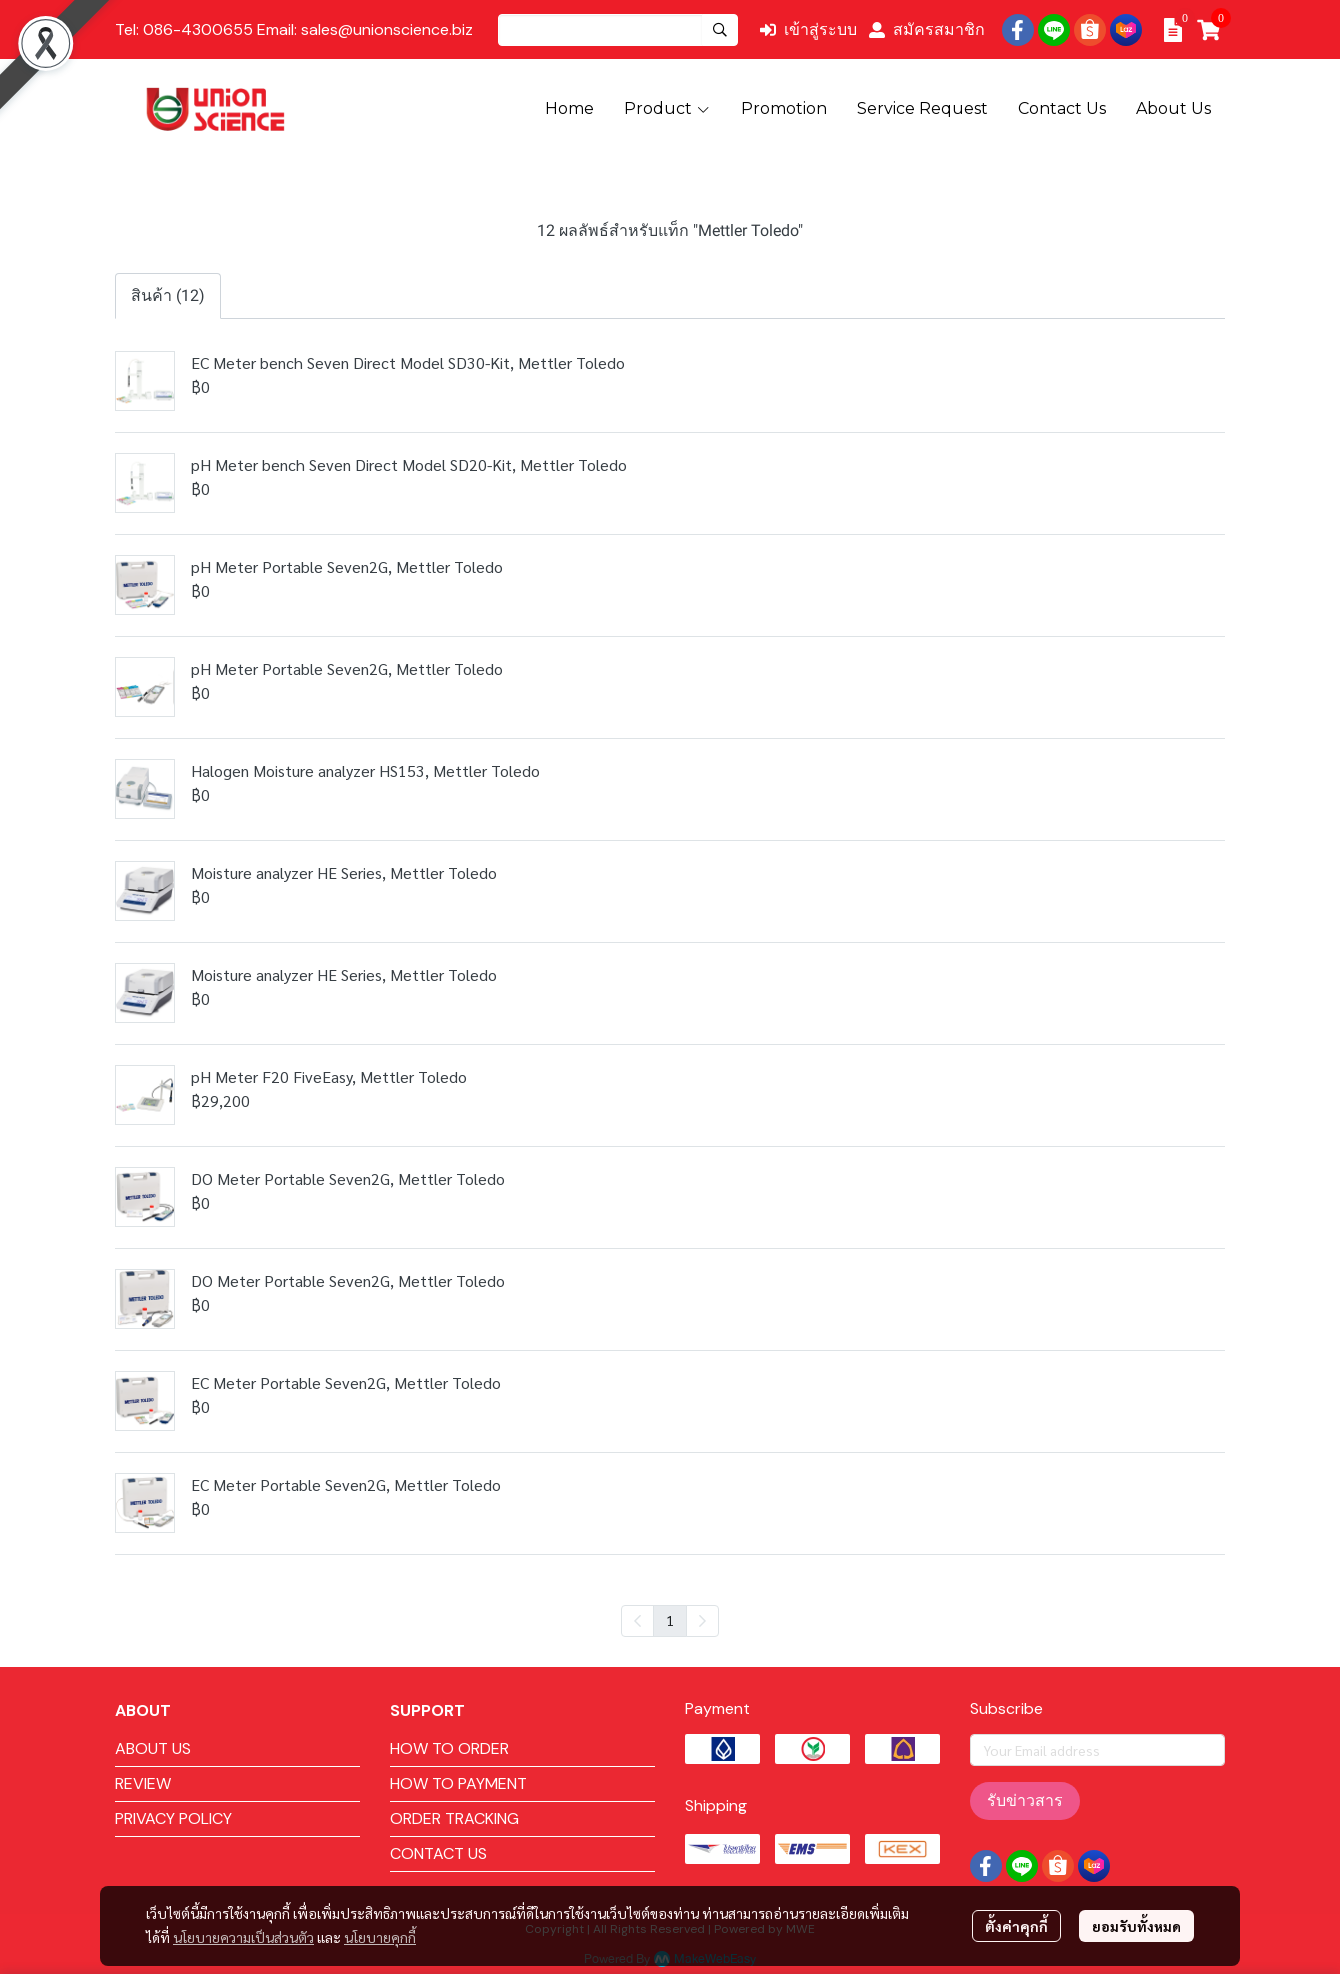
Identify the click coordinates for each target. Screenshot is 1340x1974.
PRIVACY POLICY (173, 1818)
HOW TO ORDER (449, 1748)
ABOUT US (153, 1748)
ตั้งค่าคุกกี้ (1016, 1926)
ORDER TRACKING (454, 1818)
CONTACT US (438, 1853)
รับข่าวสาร (1025, 1800)
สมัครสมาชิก (927, 29)
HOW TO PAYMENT (458, 1783)
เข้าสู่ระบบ (808, 29)
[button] (618, 30)
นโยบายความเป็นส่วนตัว (243, 1937)
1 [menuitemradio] (670, 1620)
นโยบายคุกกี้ (380, 1937)
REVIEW (143, 1783)
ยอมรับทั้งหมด (1136, 1926)
